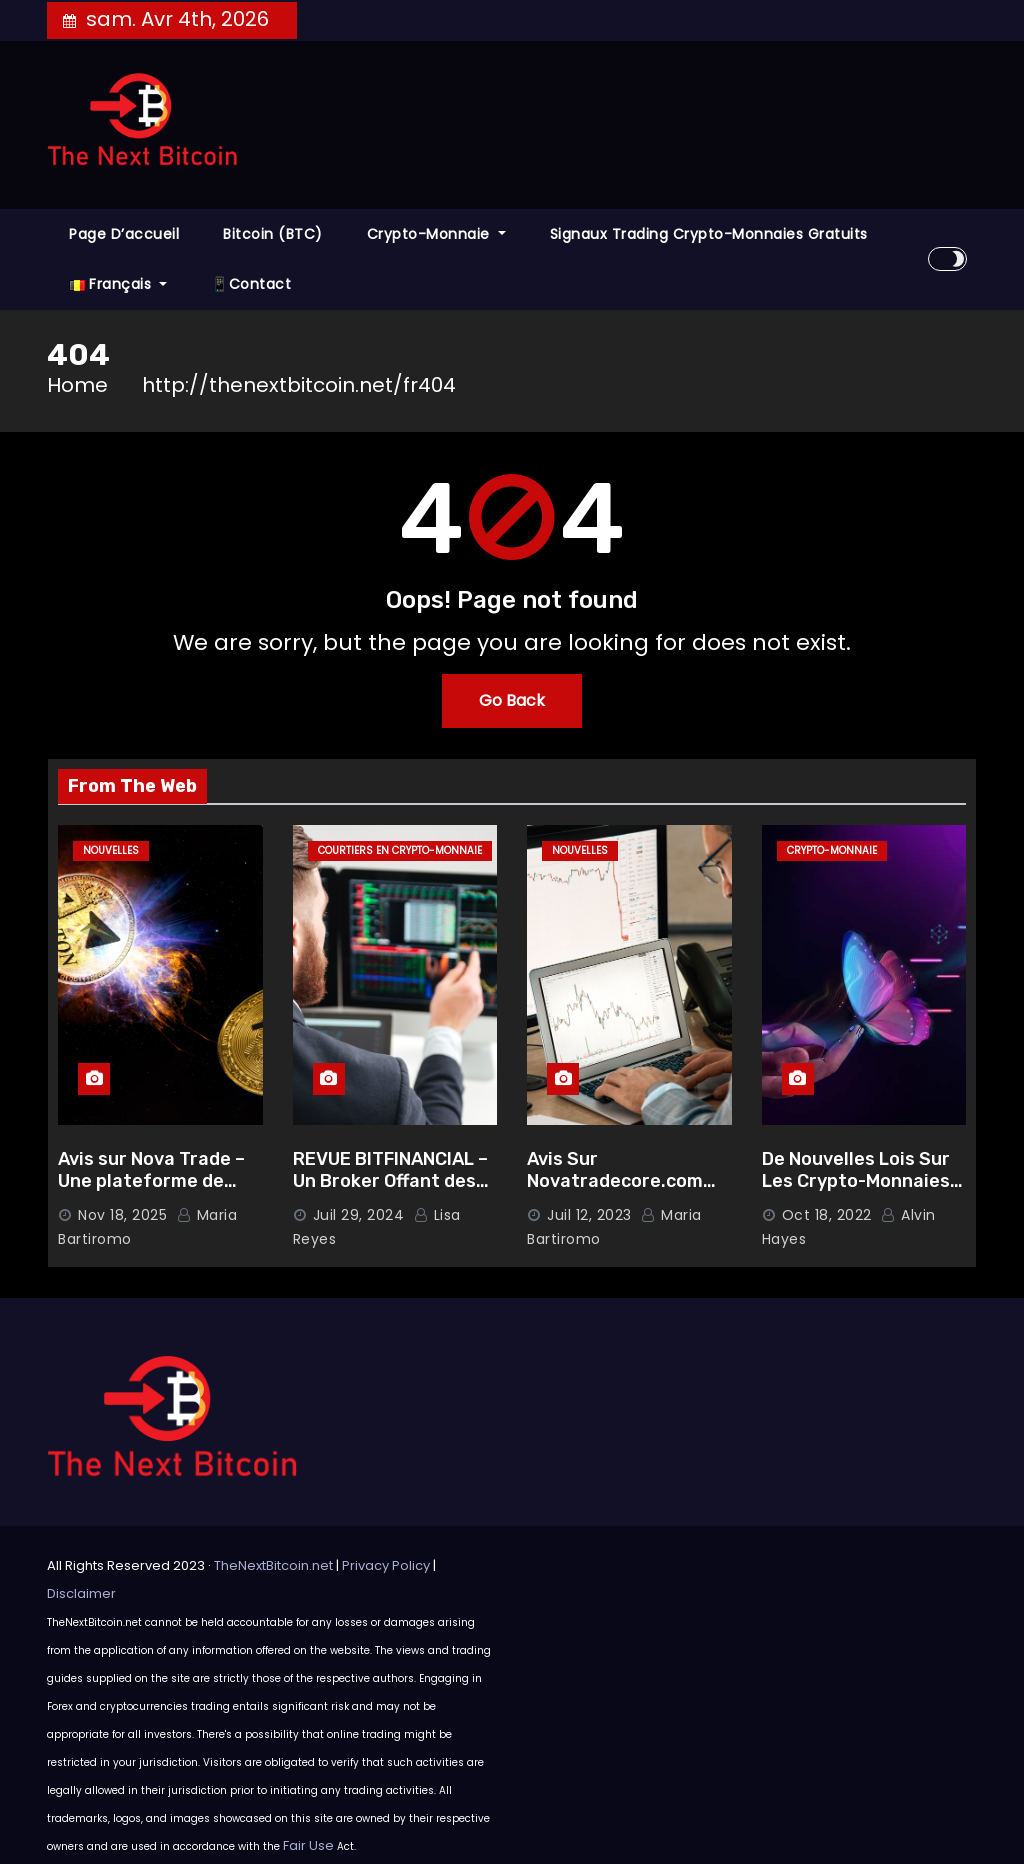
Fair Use (308, 1845)
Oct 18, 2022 (827, 1215)
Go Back (512, 700)
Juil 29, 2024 (359, 1215)
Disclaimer (81, 1593)
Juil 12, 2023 (589, 1215)
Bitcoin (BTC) (273, 234)
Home (77, 385)
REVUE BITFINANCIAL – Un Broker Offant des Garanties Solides (390, 1181)
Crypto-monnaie (436, 234)
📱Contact (251, 284)
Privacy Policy (386, 1565)
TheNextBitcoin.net (273, 1565)
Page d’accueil (124, 234)
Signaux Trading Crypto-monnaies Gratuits (709, 234)
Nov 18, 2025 (122, 1215)
